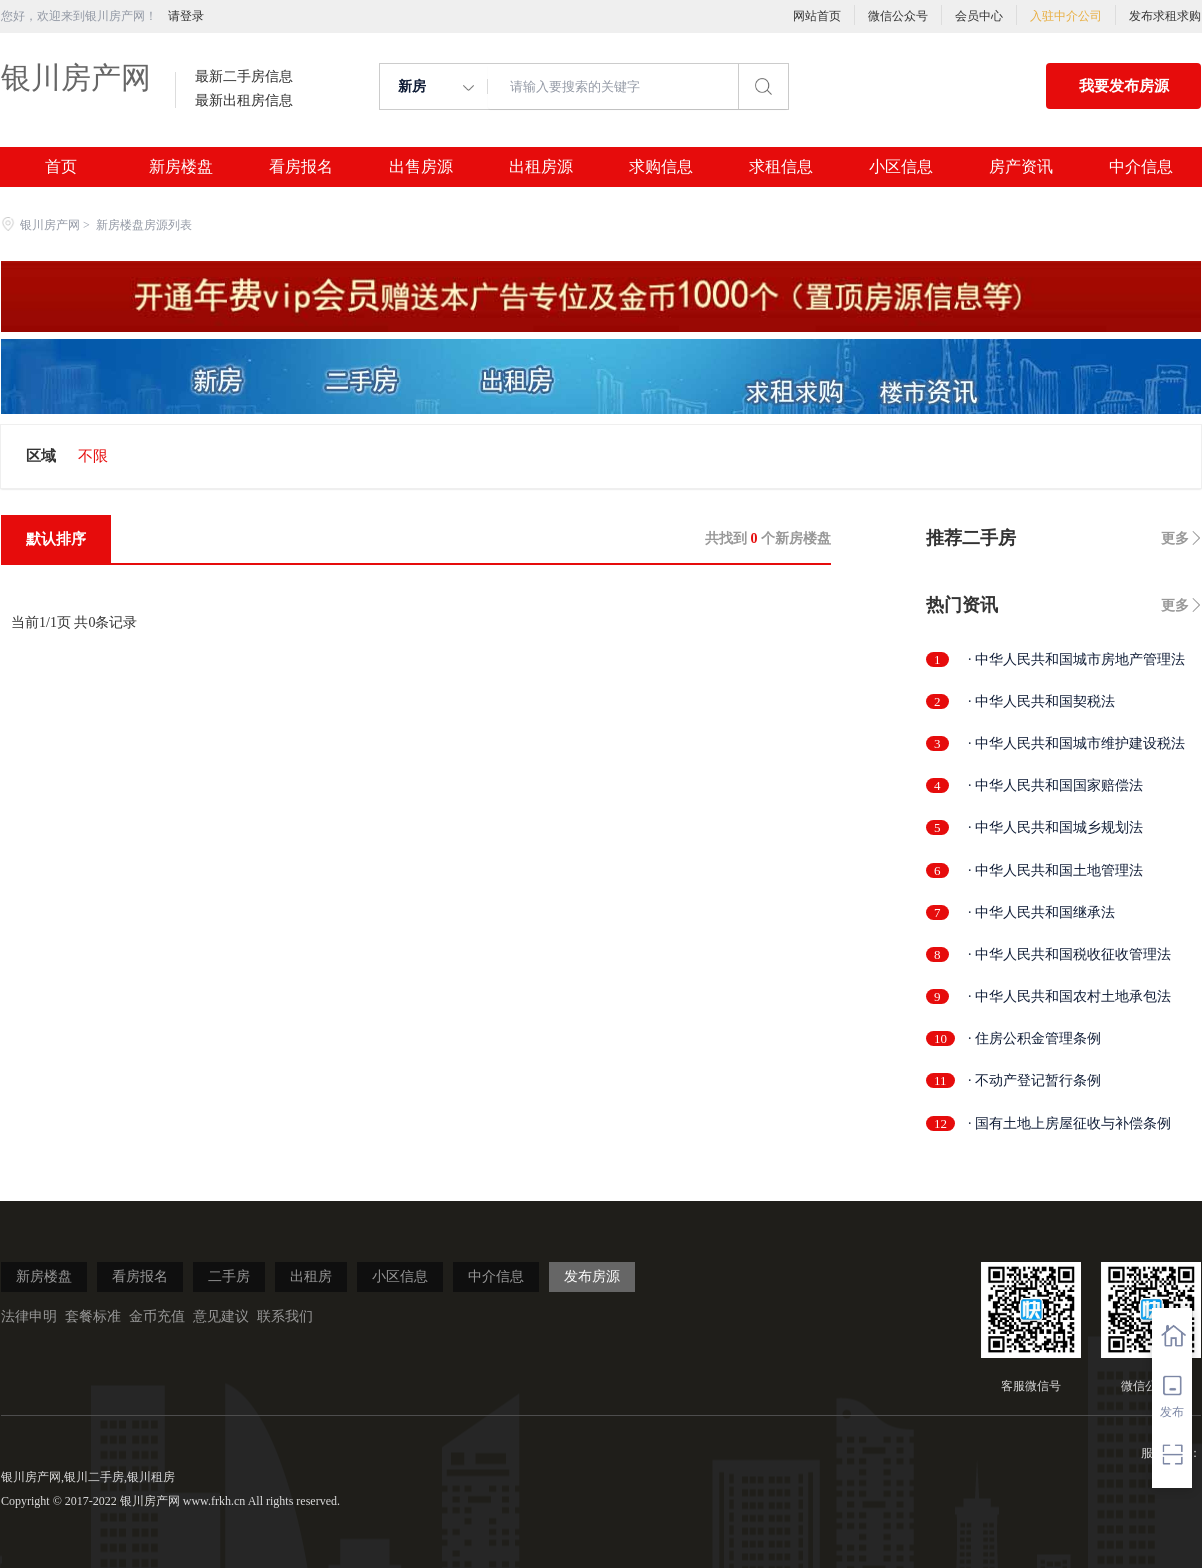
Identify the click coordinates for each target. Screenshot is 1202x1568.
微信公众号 (898, 16)
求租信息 (781, 167)
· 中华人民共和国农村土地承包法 (1069, 996)
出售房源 (421, 167)
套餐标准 (93, 1316)
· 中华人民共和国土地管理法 (1055, 870)
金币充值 (157, 1316)
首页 (61, 167)
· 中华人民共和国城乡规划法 (1055, 827)
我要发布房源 (1124, 86)
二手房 (229, 1276)
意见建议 (221, 1316)
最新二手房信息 (244, 77)
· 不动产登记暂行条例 (1034, 1080)
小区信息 (901, 167)
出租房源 (541, 167)
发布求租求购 (1165, 16)
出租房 (311, 1276)
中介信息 (1141, 167)
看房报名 (301, 167)
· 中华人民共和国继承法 (1041, 912)
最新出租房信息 (244, 101)
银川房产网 (76, 77)
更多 (1175, 538)
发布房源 (592, 1276)
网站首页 (817, 16)
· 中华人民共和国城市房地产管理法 (1076, 659)
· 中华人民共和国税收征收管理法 (1069, 954)
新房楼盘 (181, 167)
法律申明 (29, 1316)
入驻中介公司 (1066, 16)
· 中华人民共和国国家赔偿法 (1055, 785)
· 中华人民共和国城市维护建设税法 (1076, 743)
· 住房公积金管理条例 (1034, 1038)
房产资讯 (1021, 167)
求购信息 (661, 167)
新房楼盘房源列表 (144, 225)
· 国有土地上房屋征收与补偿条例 (1069, 1123)
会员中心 (979, 16)
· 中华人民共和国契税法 (1041, 701)
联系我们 (285, 1316)
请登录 (186, 16)
